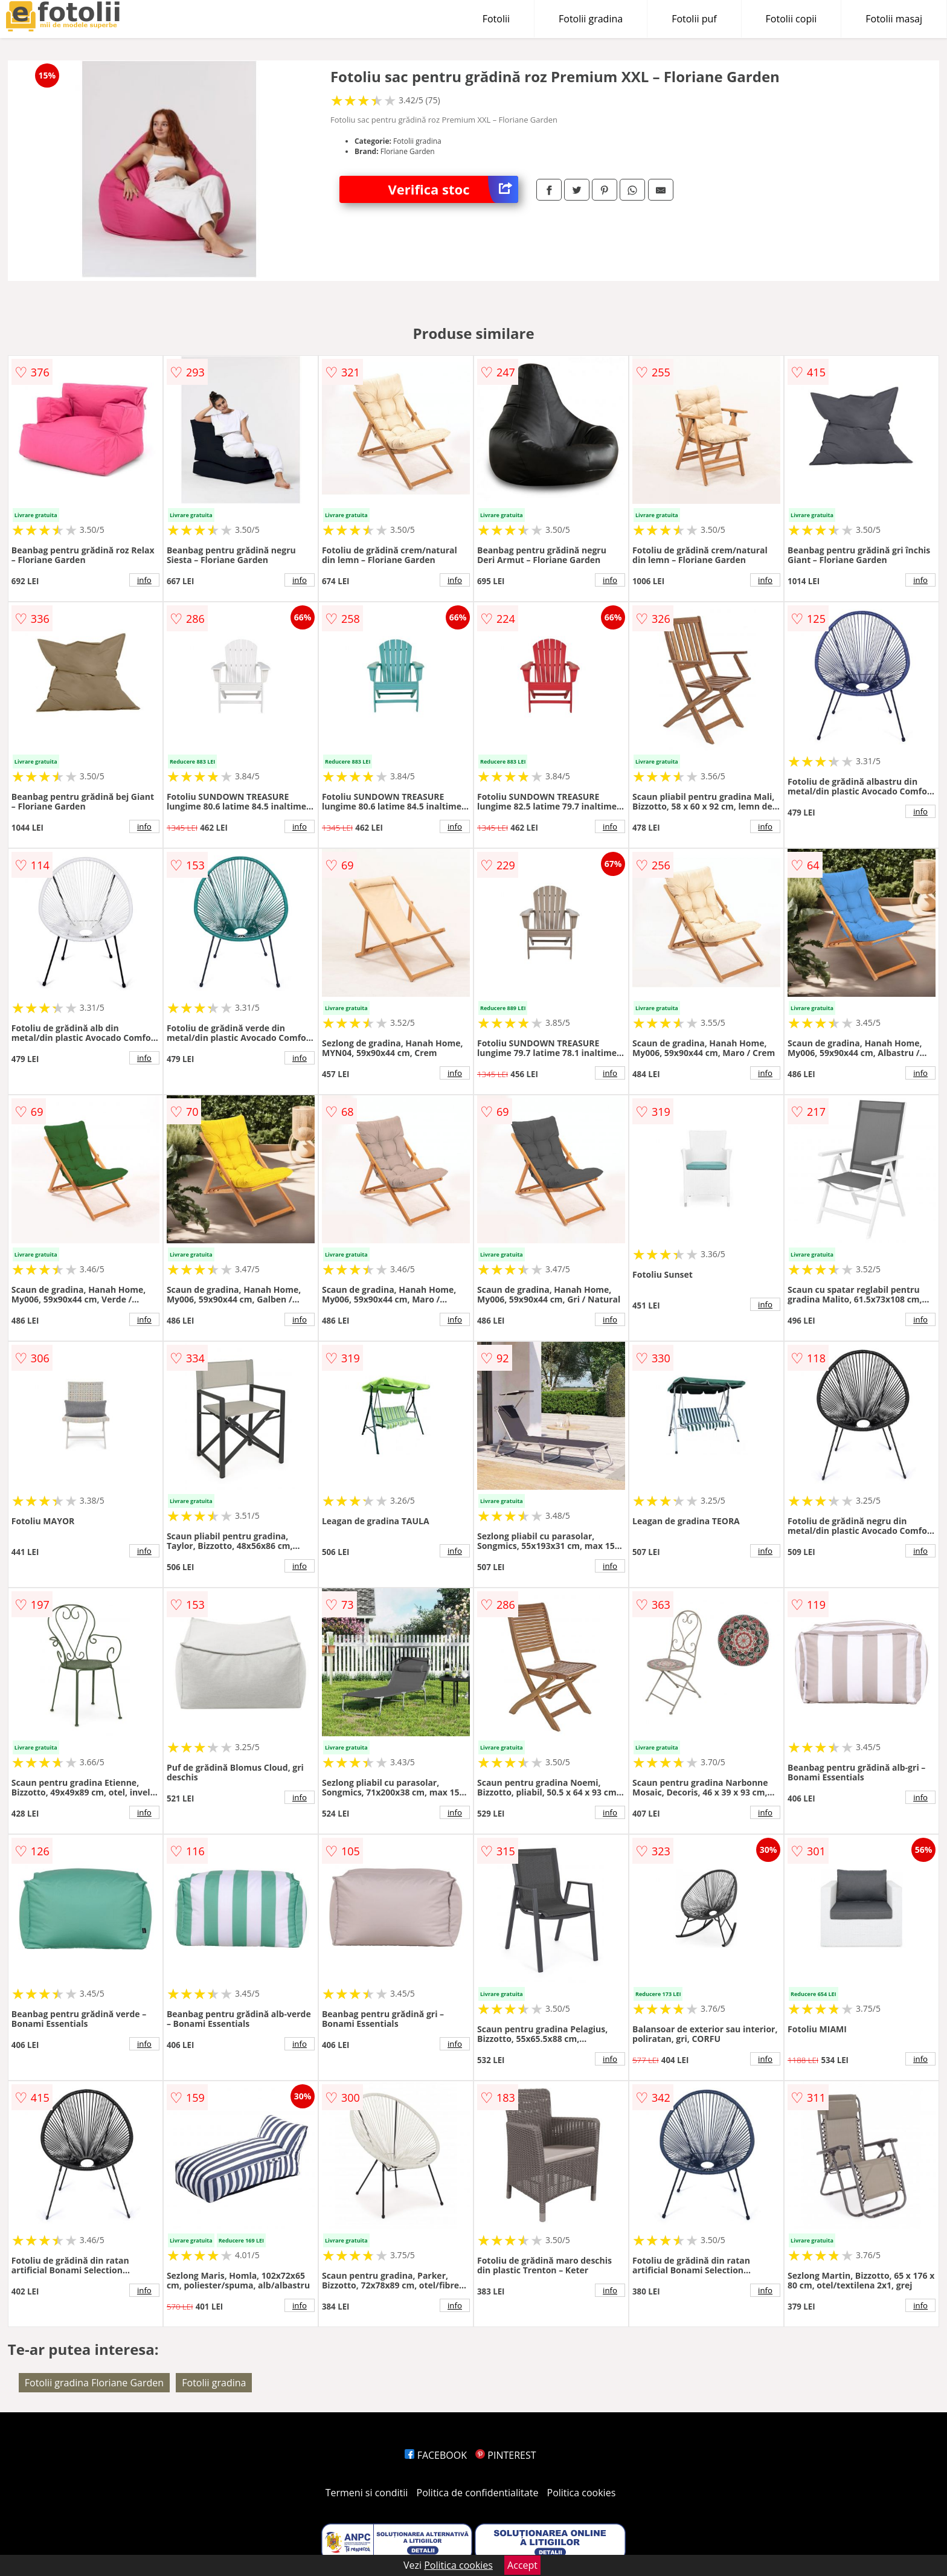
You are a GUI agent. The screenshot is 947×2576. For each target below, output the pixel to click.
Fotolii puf (694, 18)
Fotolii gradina (591, 18)
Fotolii (496, 18)
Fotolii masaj (893, 18)
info (144, 580)
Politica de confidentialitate (478, 2492)
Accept (522, 2565)
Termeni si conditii (367, 2492)
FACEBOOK (436, 2455)
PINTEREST (505, 2455)
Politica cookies (581, 2492)
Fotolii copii (791, 18)
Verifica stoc (453, 189)
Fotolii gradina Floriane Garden (94, 2382)
